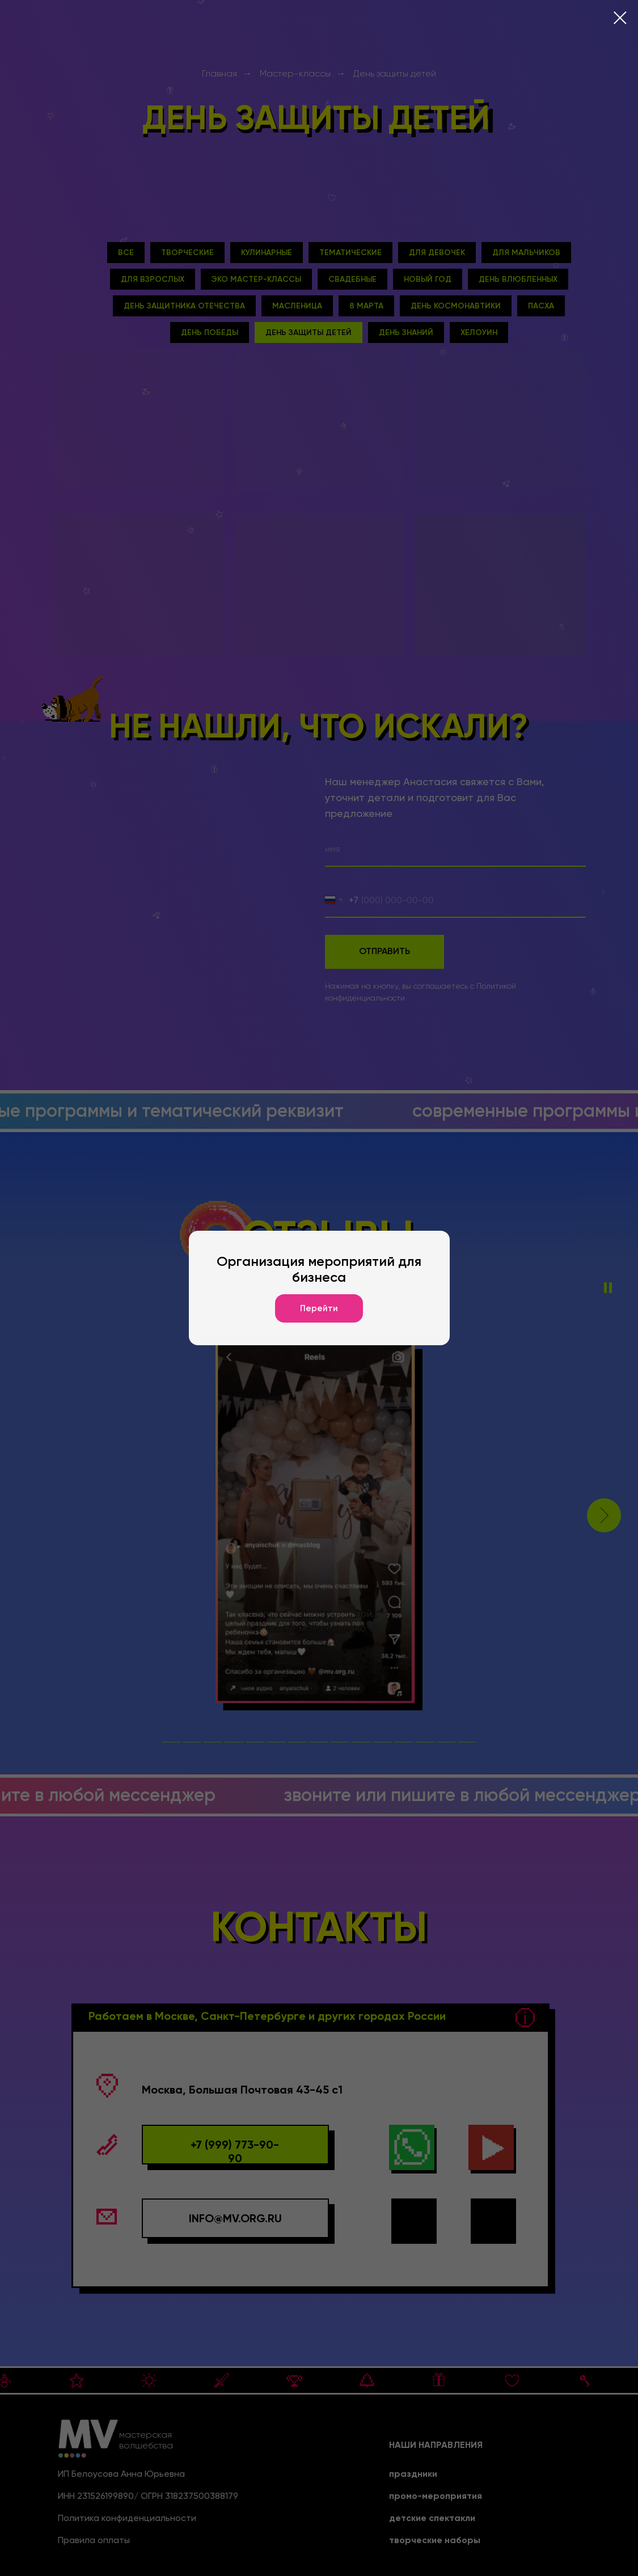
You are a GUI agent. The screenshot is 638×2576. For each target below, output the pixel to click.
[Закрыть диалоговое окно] (620, 18)
